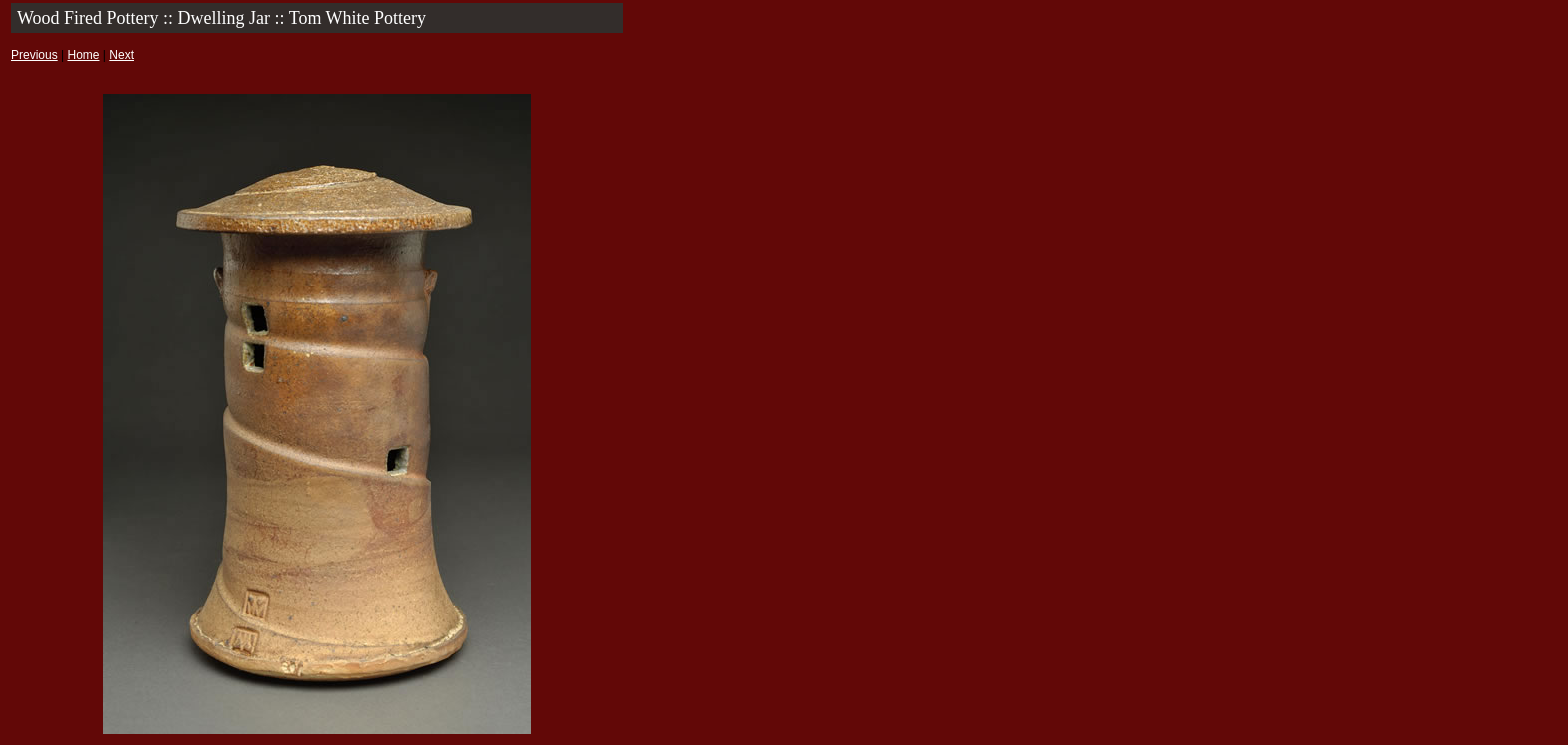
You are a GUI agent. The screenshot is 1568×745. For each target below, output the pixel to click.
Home (83, 55)
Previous (34, 55)
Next (121, 55)
